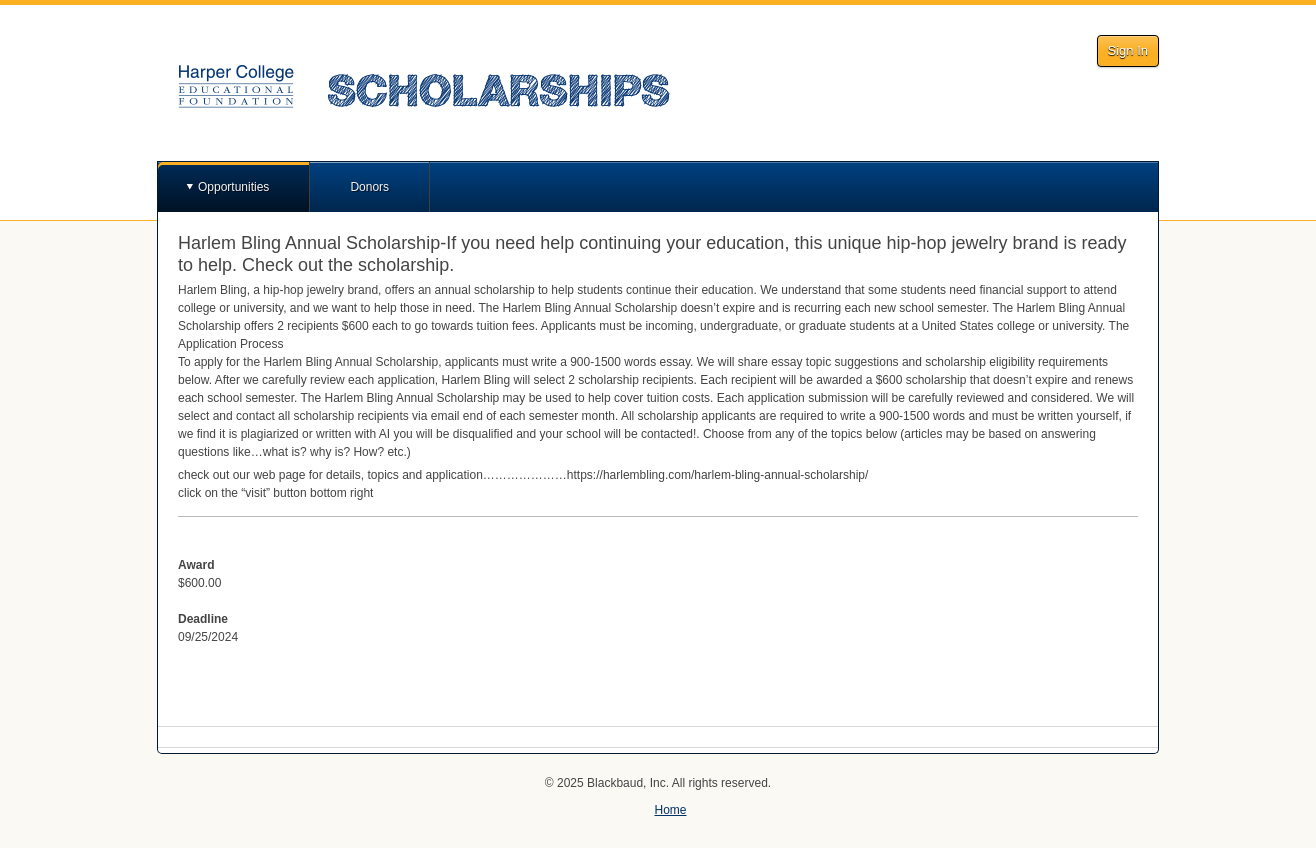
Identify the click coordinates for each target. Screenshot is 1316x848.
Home (670, 810)
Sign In (1128, 50)
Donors (369, 187)
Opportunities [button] (233, 187)
